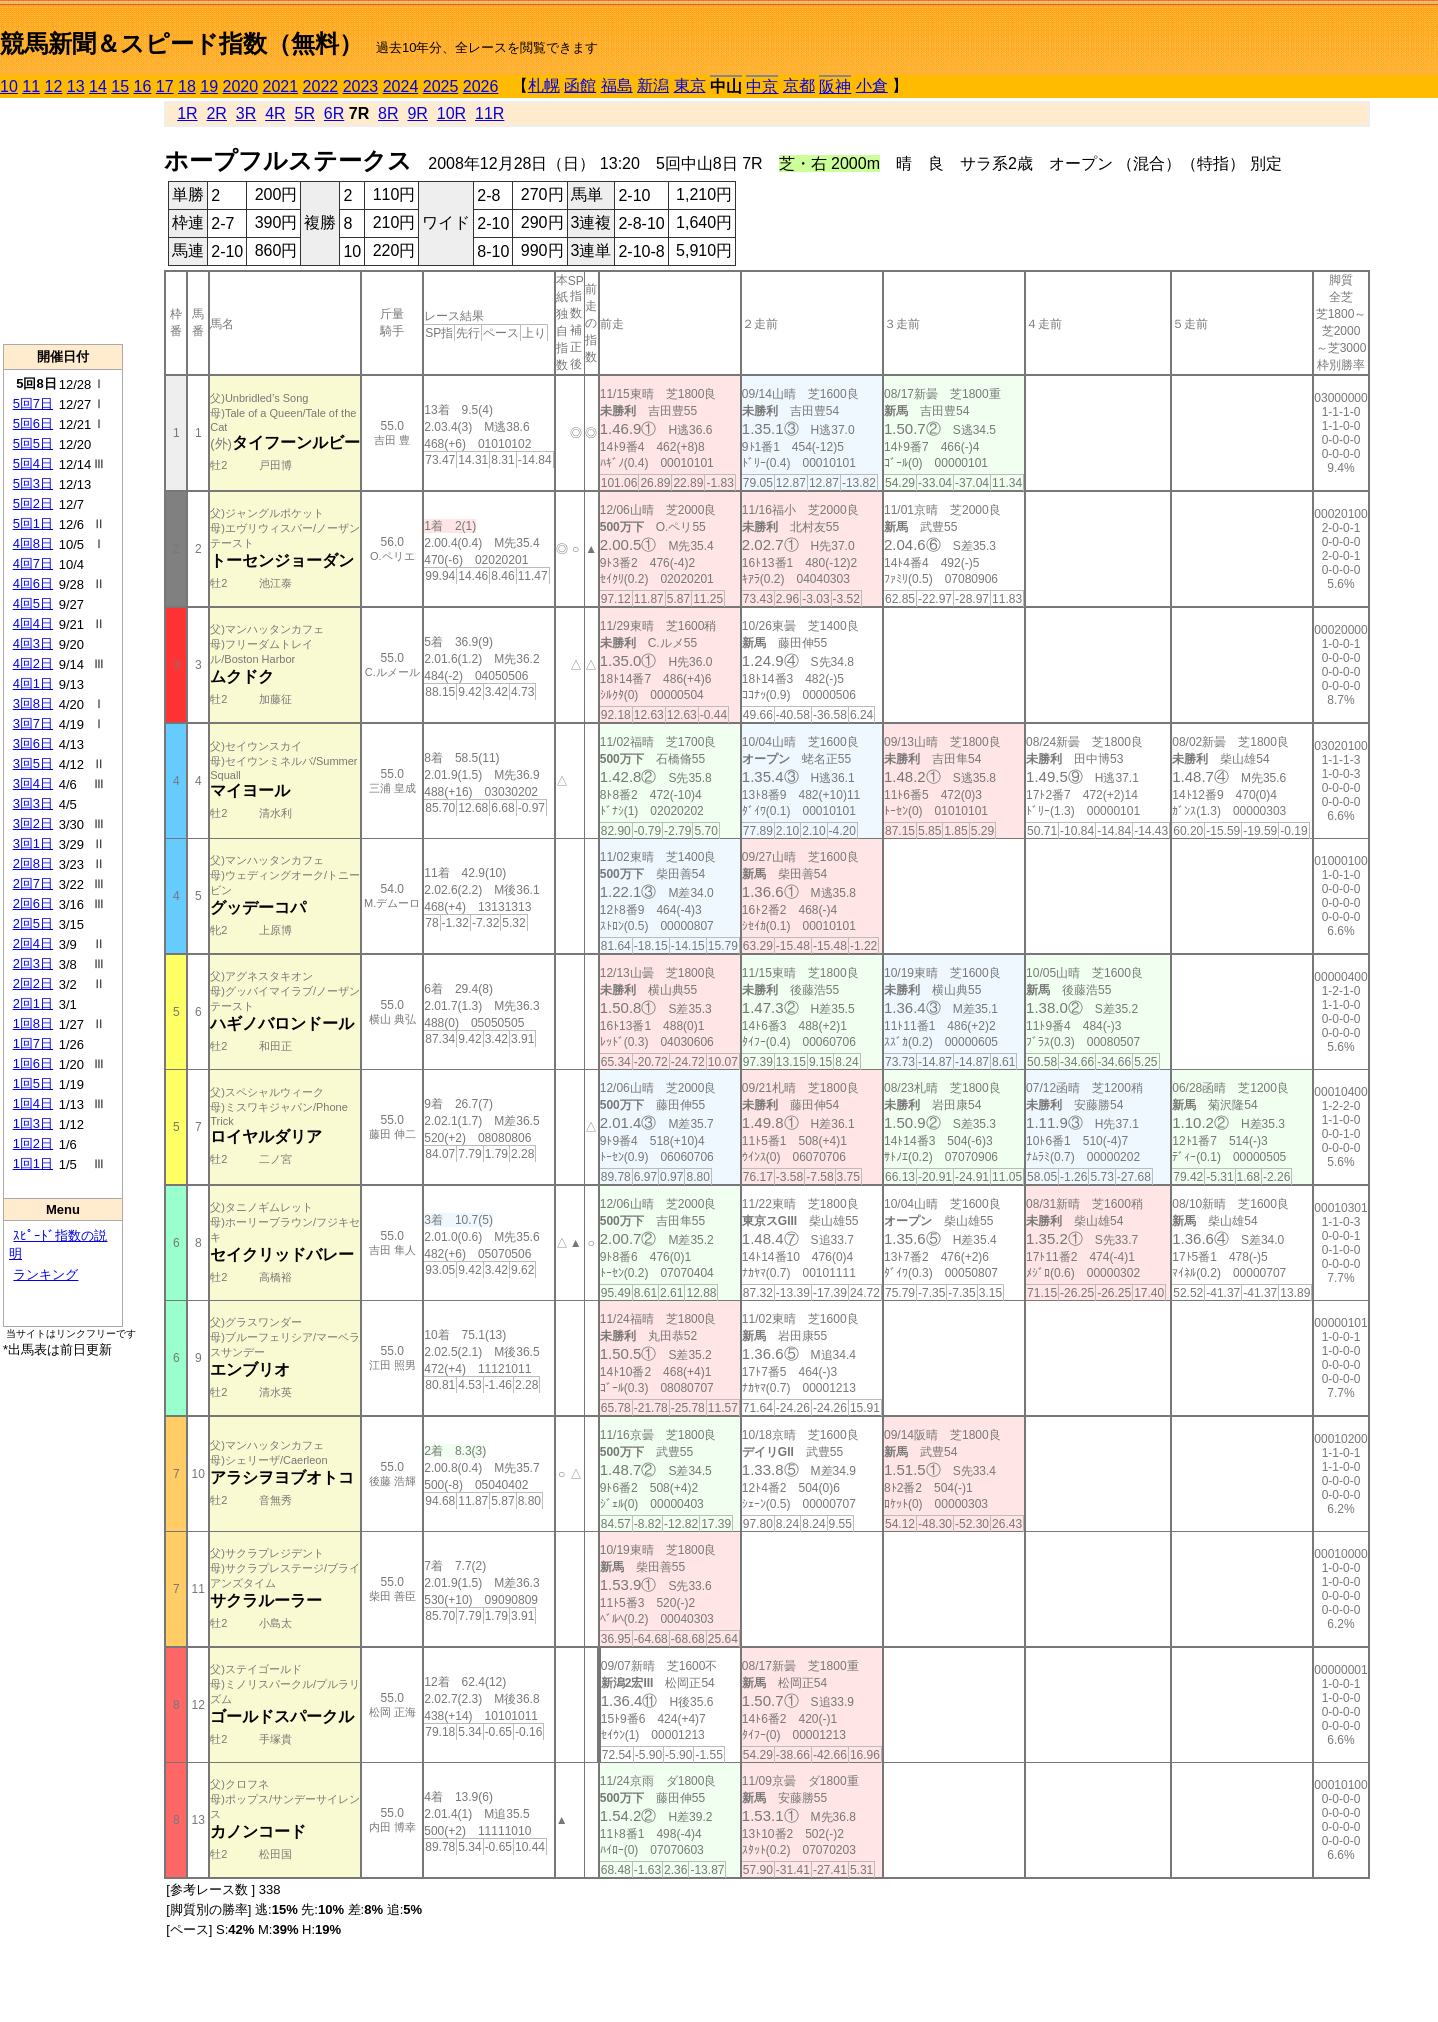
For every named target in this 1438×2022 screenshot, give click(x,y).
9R (417, 113)
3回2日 (33, 823)
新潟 (653, 85)
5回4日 (33, 463)
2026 (481, 86)
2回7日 (33, 883)
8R (388, 113)
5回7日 (33, 403)
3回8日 (33, 703)
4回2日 (33, 663)
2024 (401, 86)
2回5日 (33, 923)
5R (305, 113)
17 (165, 86)
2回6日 (33, 903)
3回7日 (33, 723)
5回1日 (33, 523)
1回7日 (33, 1043)
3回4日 (33, 783)
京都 (799, 85)
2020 (241, 86)
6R (334, 113)
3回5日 (33, 763)
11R (489, 113)
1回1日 (33, 1163)
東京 (690, 85)
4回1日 (33, 683)
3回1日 (33, 843)
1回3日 (33, 1123)
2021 (281, 86)
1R (187, 113)
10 (9, 86)
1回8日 (33, 1023)
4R (275, 113)
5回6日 (33, 423)
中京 (762, 86)
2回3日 (33, 963)
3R (246, 113)
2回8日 (33, 863)
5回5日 (33, 443)
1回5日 (33, 1083)
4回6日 (33, 583)
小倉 (872, 85)
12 (54, 86)
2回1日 (33, 1003)
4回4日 (33, 623)
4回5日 (33, 603)
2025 (441, 86)
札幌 (544, 85)
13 (76, 86)
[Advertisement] (63, 221)
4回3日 (33, 643)
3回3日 (33, 803)
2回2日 (33, 983)
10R (451, 113)
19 (209, 86)
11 (31, 86)
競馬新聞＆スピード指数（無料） (181, 43)
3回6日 (33, 743)
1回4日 (33, 1103)
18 (187, 86)
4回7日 (33, 563)
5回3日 (33, 483)
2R (216, 113)
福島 (617, 85)
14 (98, 86)
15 (120, 86)
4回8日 (33, 543)
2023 (361, 86)
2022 (321, 86)
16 (143, 86)
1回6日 (33, 1063)
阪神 (835, 86)
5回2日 (33, 503)
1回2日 (33, 1143)
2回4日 (33, 943)
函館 (580, 85)
